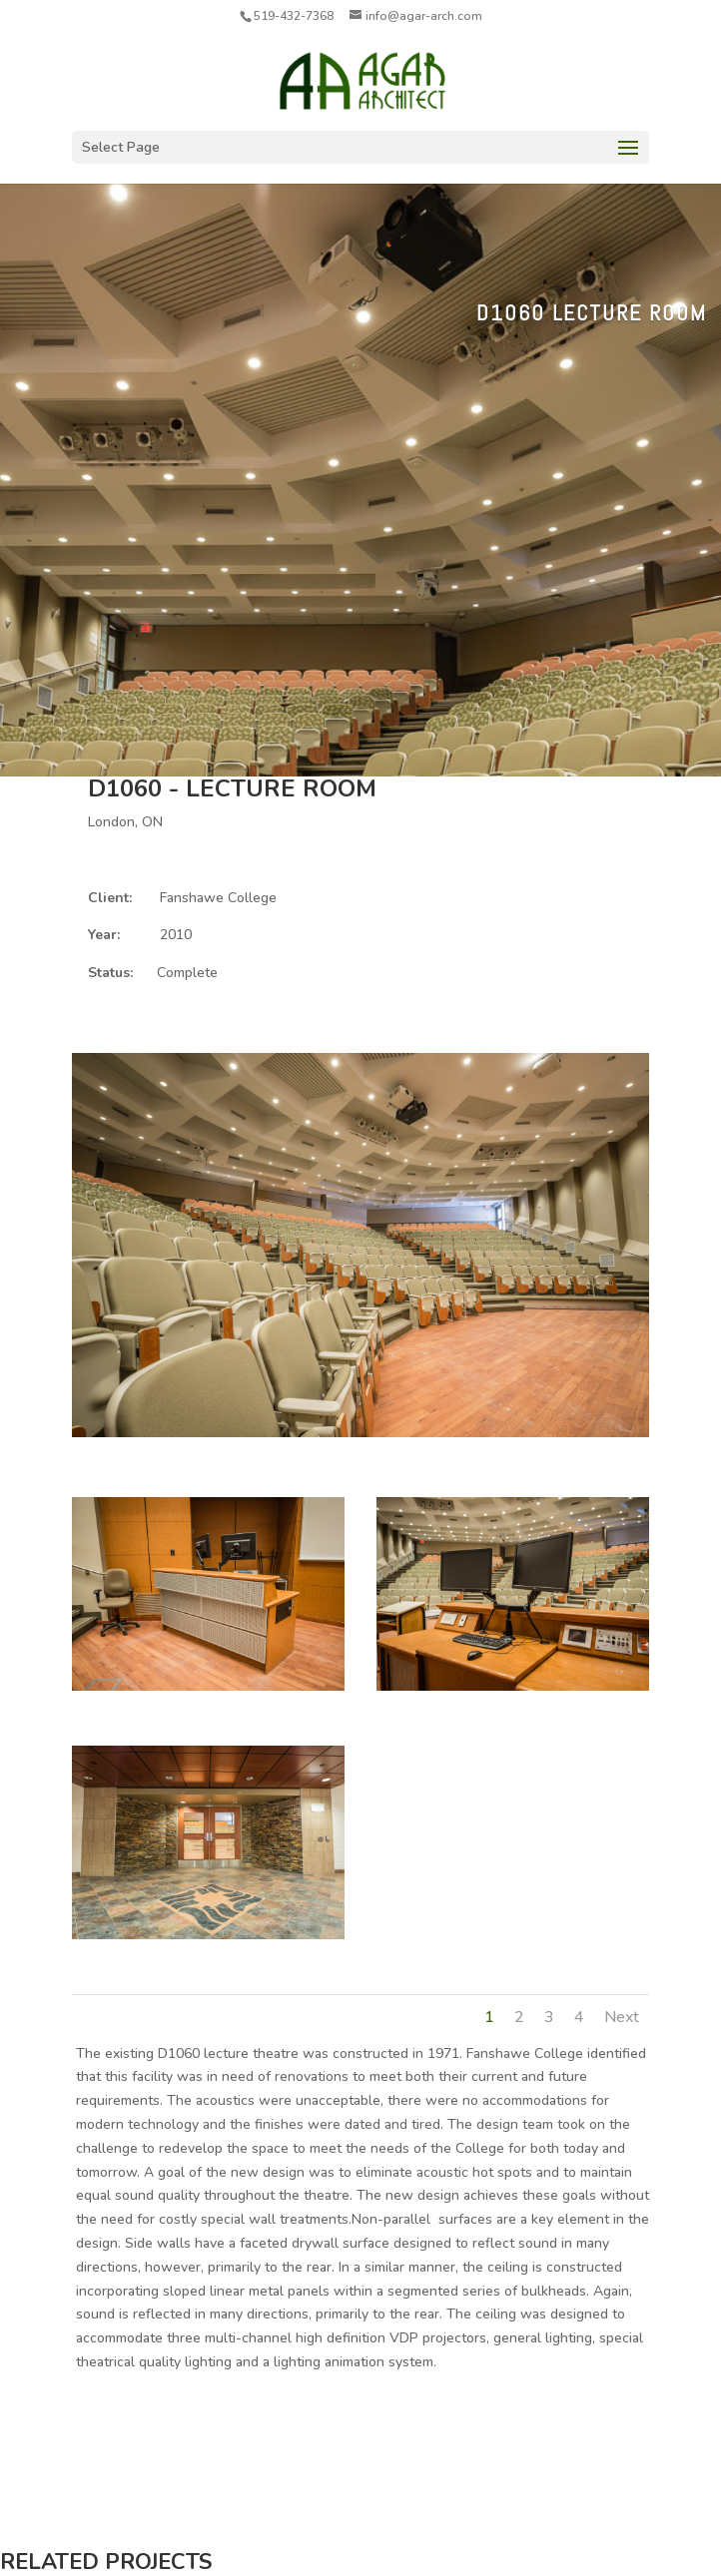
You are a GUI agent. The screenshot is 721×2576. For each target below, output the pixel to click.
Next (621, 2017)
